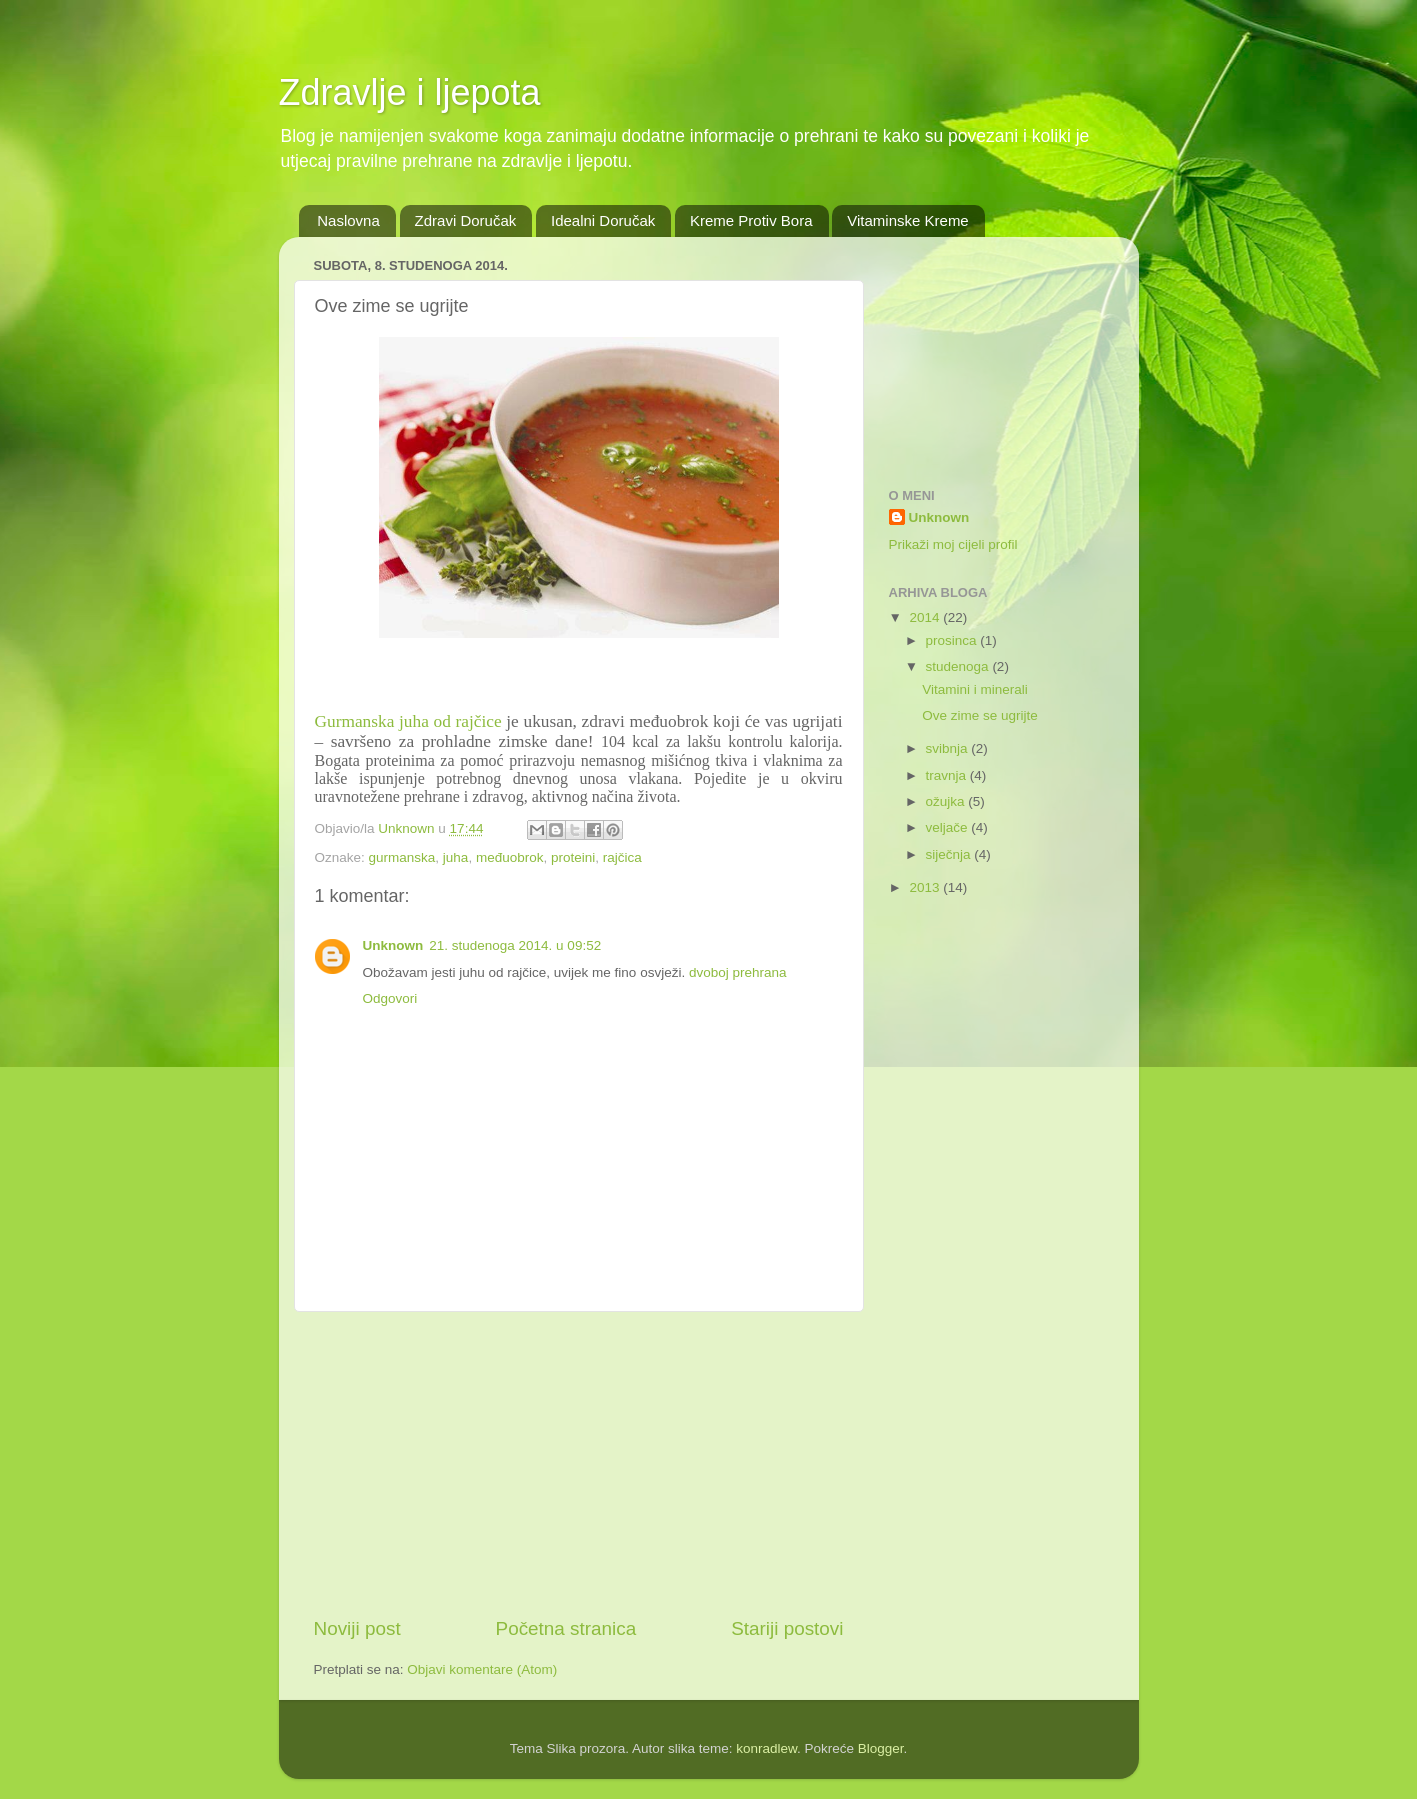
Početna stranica (566, 1628)
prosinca (953, 640)
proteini (573, 857)
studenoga (959, 666)
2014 (926, 617)
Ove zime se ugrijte (980, 715)
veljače (949, 827)
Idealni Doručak (603, 220)
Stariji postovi (787, 1628)
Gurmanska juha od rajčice (408, 721)
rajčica (622, 857)
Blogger (881, 1748)
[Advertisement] (579, 1464)
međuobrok (510, 857)
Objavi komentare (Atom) (482, 1669)
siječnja (950, 854)
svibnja (949, 748)
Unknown (393, 945)
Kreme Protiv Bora (751, 220)
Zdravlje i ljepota (410, 92)
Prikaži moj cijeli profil (953, 544)
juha (456, 857)
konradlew (766, 1748)
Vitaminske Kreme (907, 220)
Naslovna (348, 220)
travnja (948, 775)
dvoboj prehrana (738, 972)
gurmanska (402, 857)
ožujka (947, 801)
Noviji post (357, 1628)
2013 (926, 887)
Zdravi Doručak (466, 220)
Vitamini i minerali (975, 689)
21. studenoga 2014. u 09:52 (515, 945)
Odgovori (390, 998)
